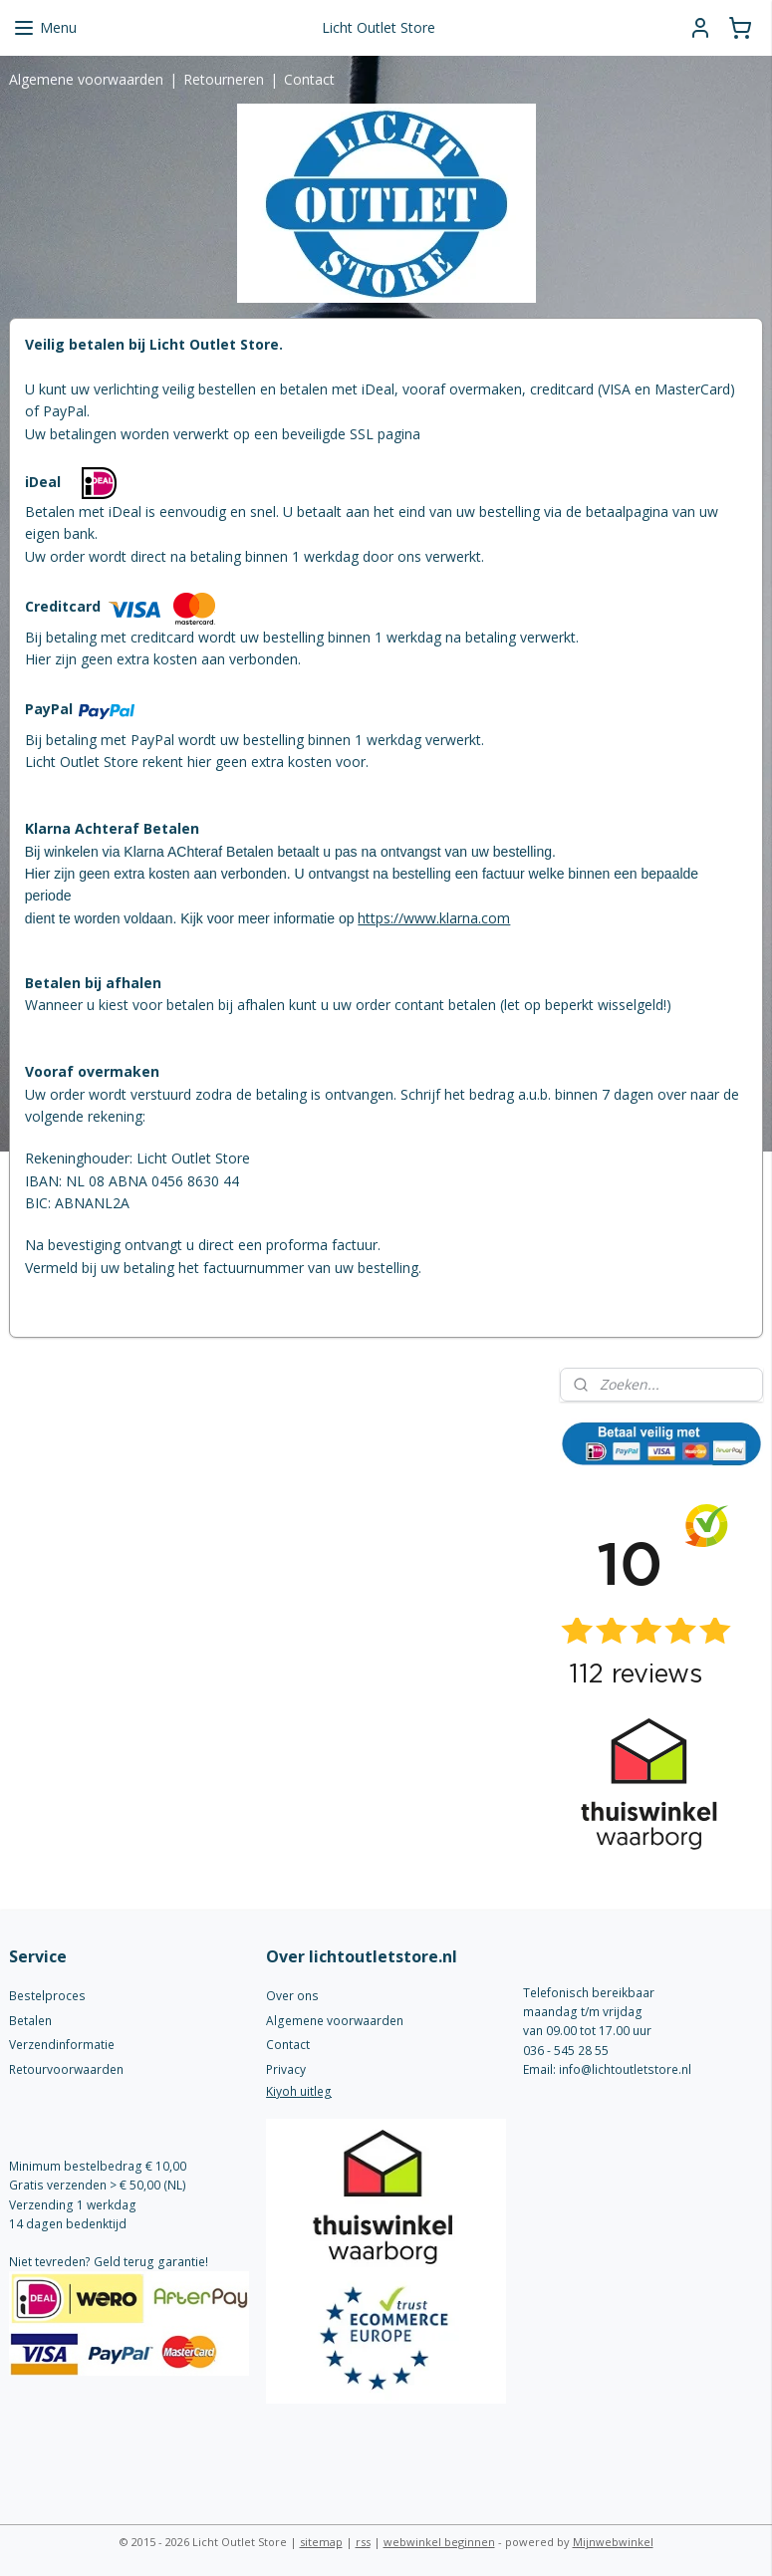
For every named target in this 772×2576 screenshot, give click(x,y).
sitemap (321, 2541)
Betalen (30, 2020)
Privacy (286, 2069)
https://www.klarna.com (434, 917)
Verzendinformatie (62, 2044)
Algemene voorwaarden (86, 79)
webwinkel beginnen (439, 2541)
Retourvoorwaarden (66, 2069)
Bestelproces (47, 1995)
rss (363, 2541)
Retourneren (223, 79)
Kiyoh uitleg (299, 2091)
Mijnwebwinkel (613, 2541)
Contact (309, 79)
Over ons (292, 1995)
